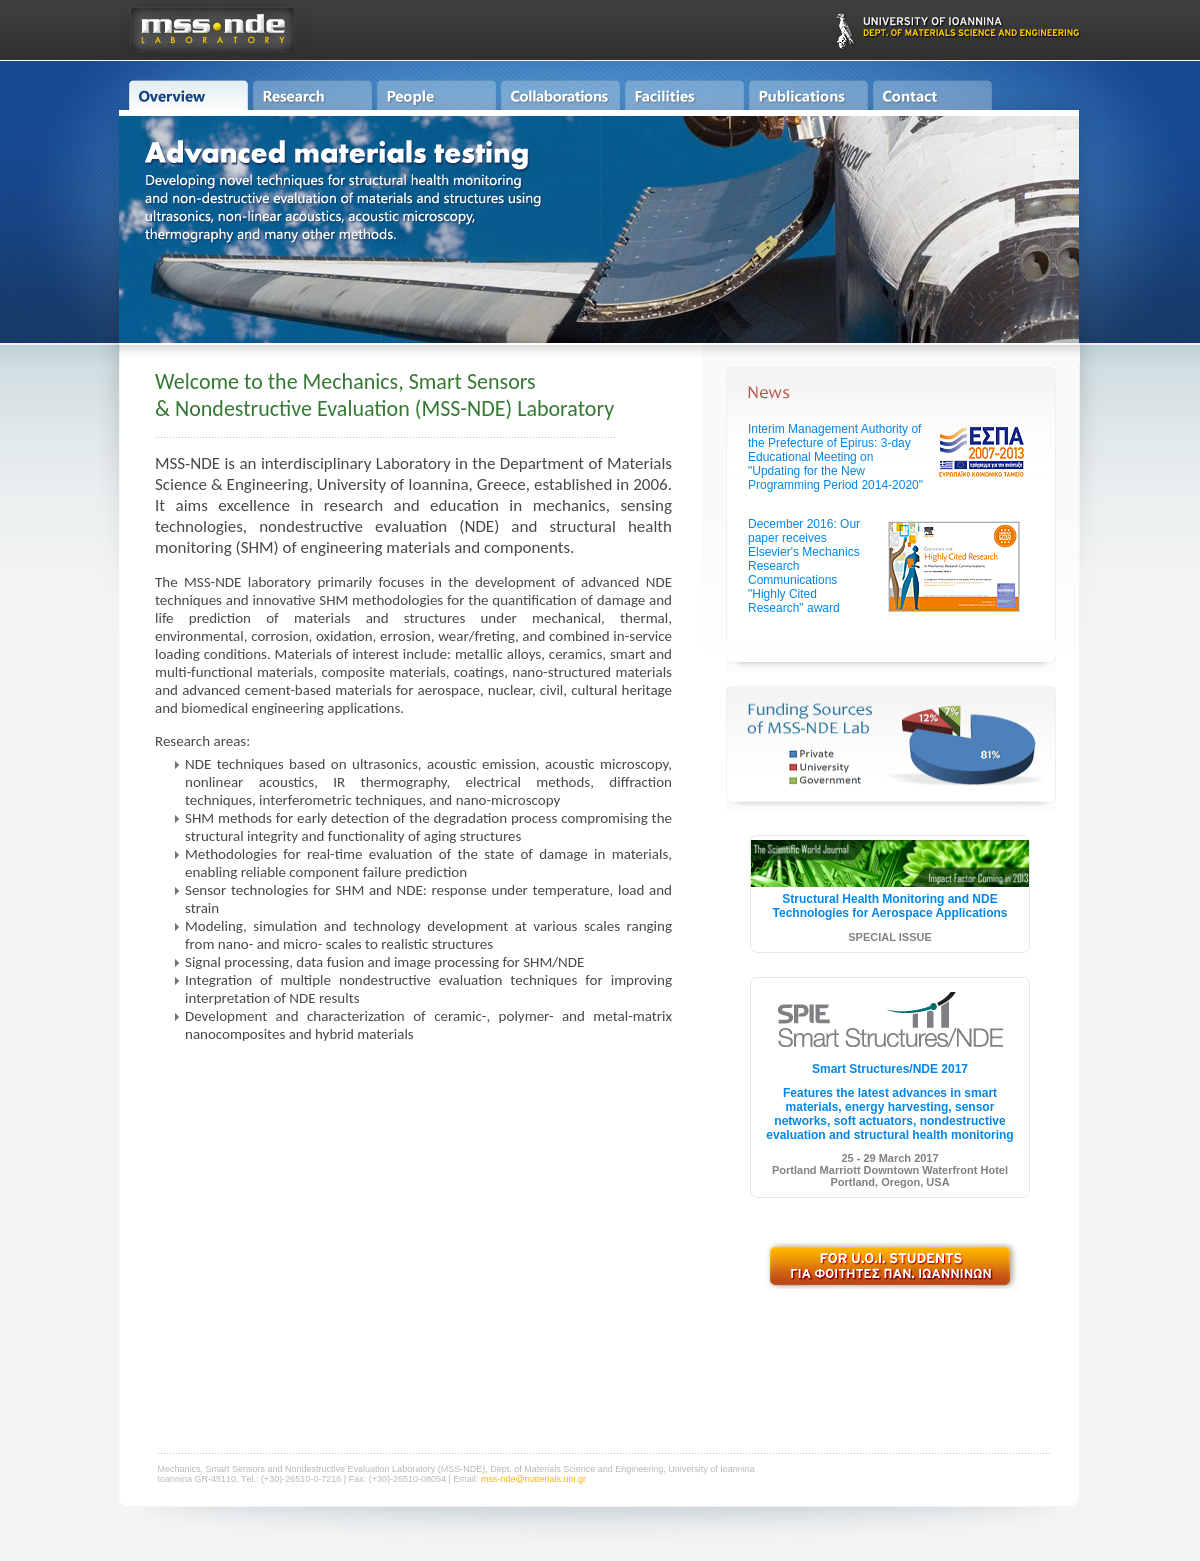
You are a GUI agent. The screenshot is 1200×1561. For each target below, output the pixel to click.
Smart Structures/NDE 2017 (890, 1069)
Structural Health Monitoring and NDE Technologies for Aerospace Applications (890, 906)
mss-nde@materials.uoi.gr (533, 1479)
